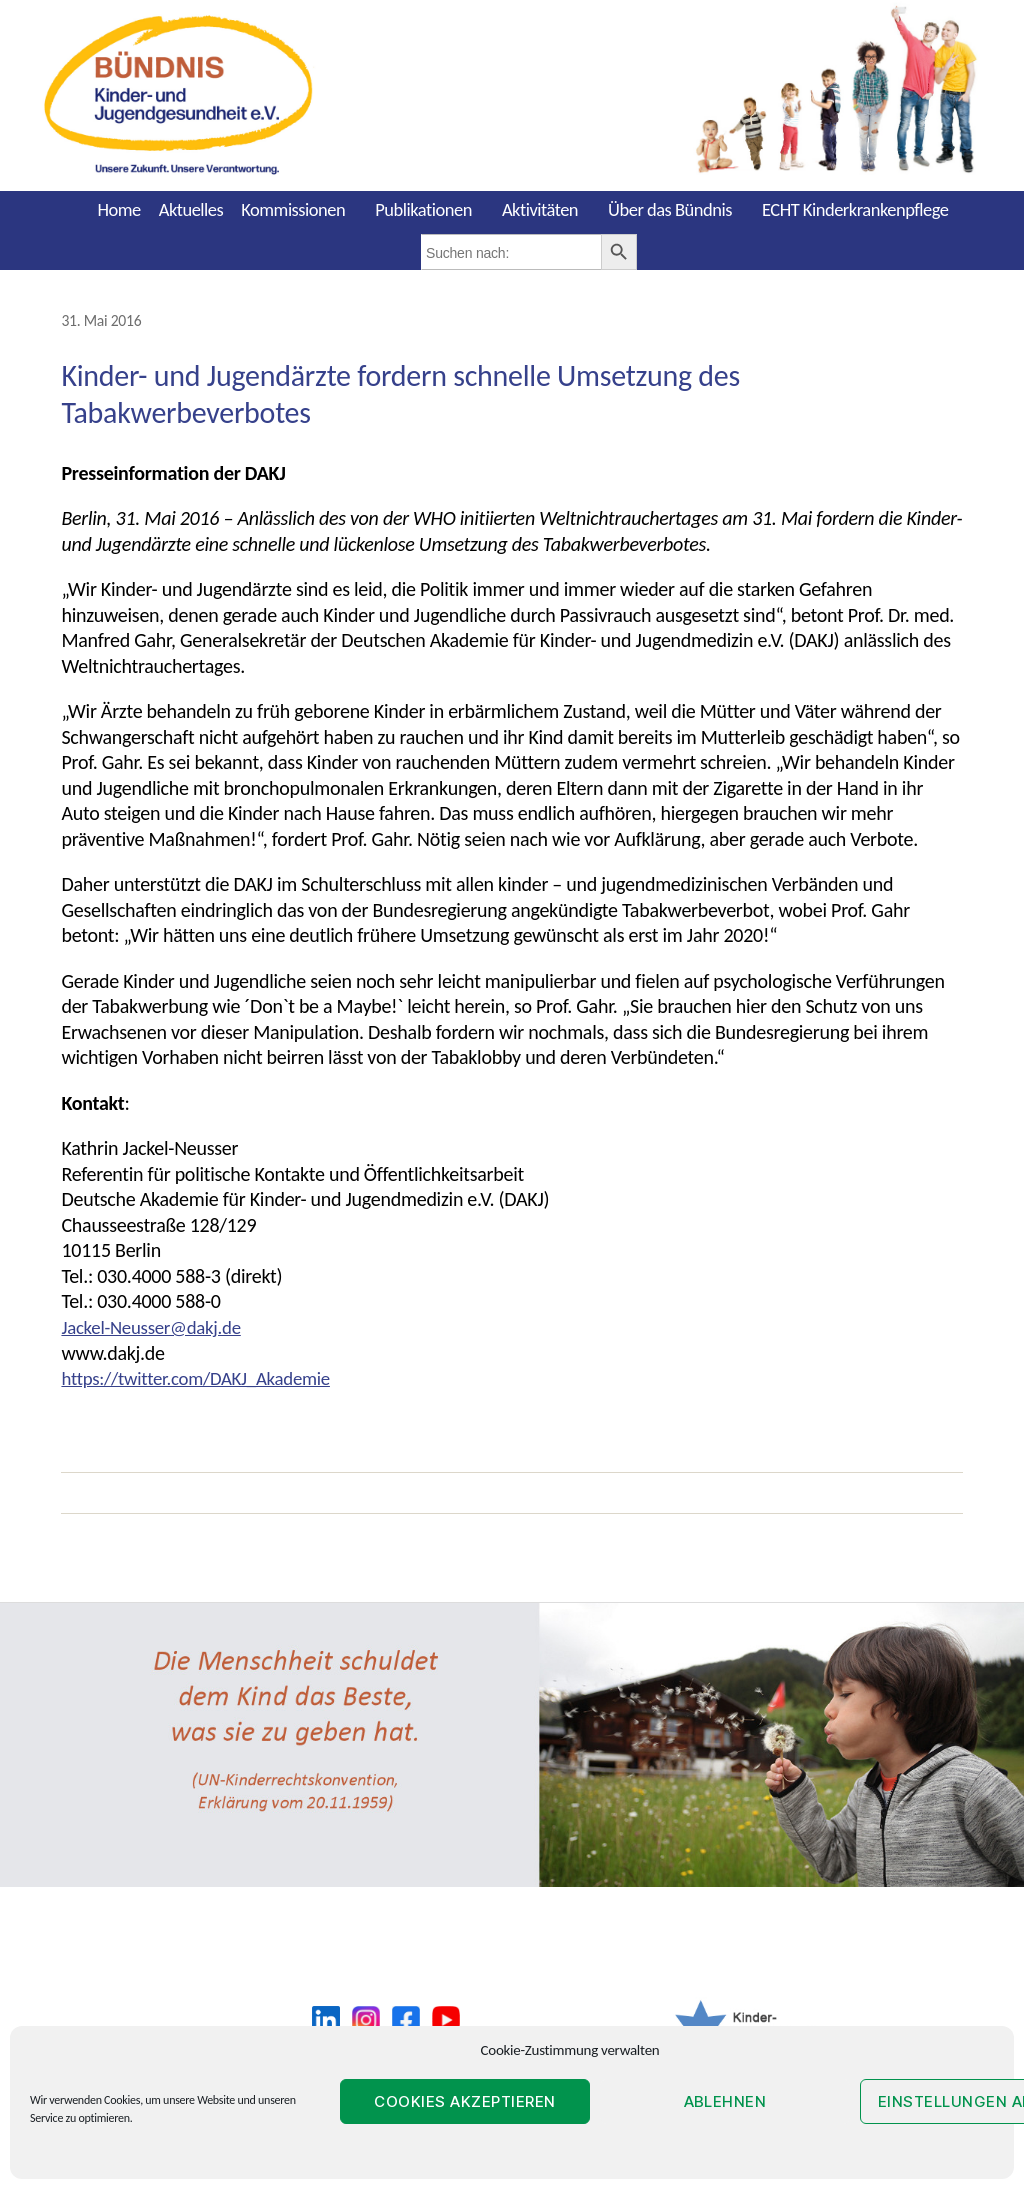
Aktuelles (191, 209)
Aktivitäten (540, 209)
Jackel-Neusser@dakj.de (156, 1326)
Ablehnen (725, 2101)
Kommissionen (293, 209)
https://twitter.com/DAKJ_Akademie (204, 1377)
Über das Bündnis (670, 209)
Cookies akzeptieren (465, 2101)
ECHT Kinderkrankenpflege (855, 209)
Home (118, 209)
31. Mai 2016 (103, 320)
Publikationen (423, 209)
